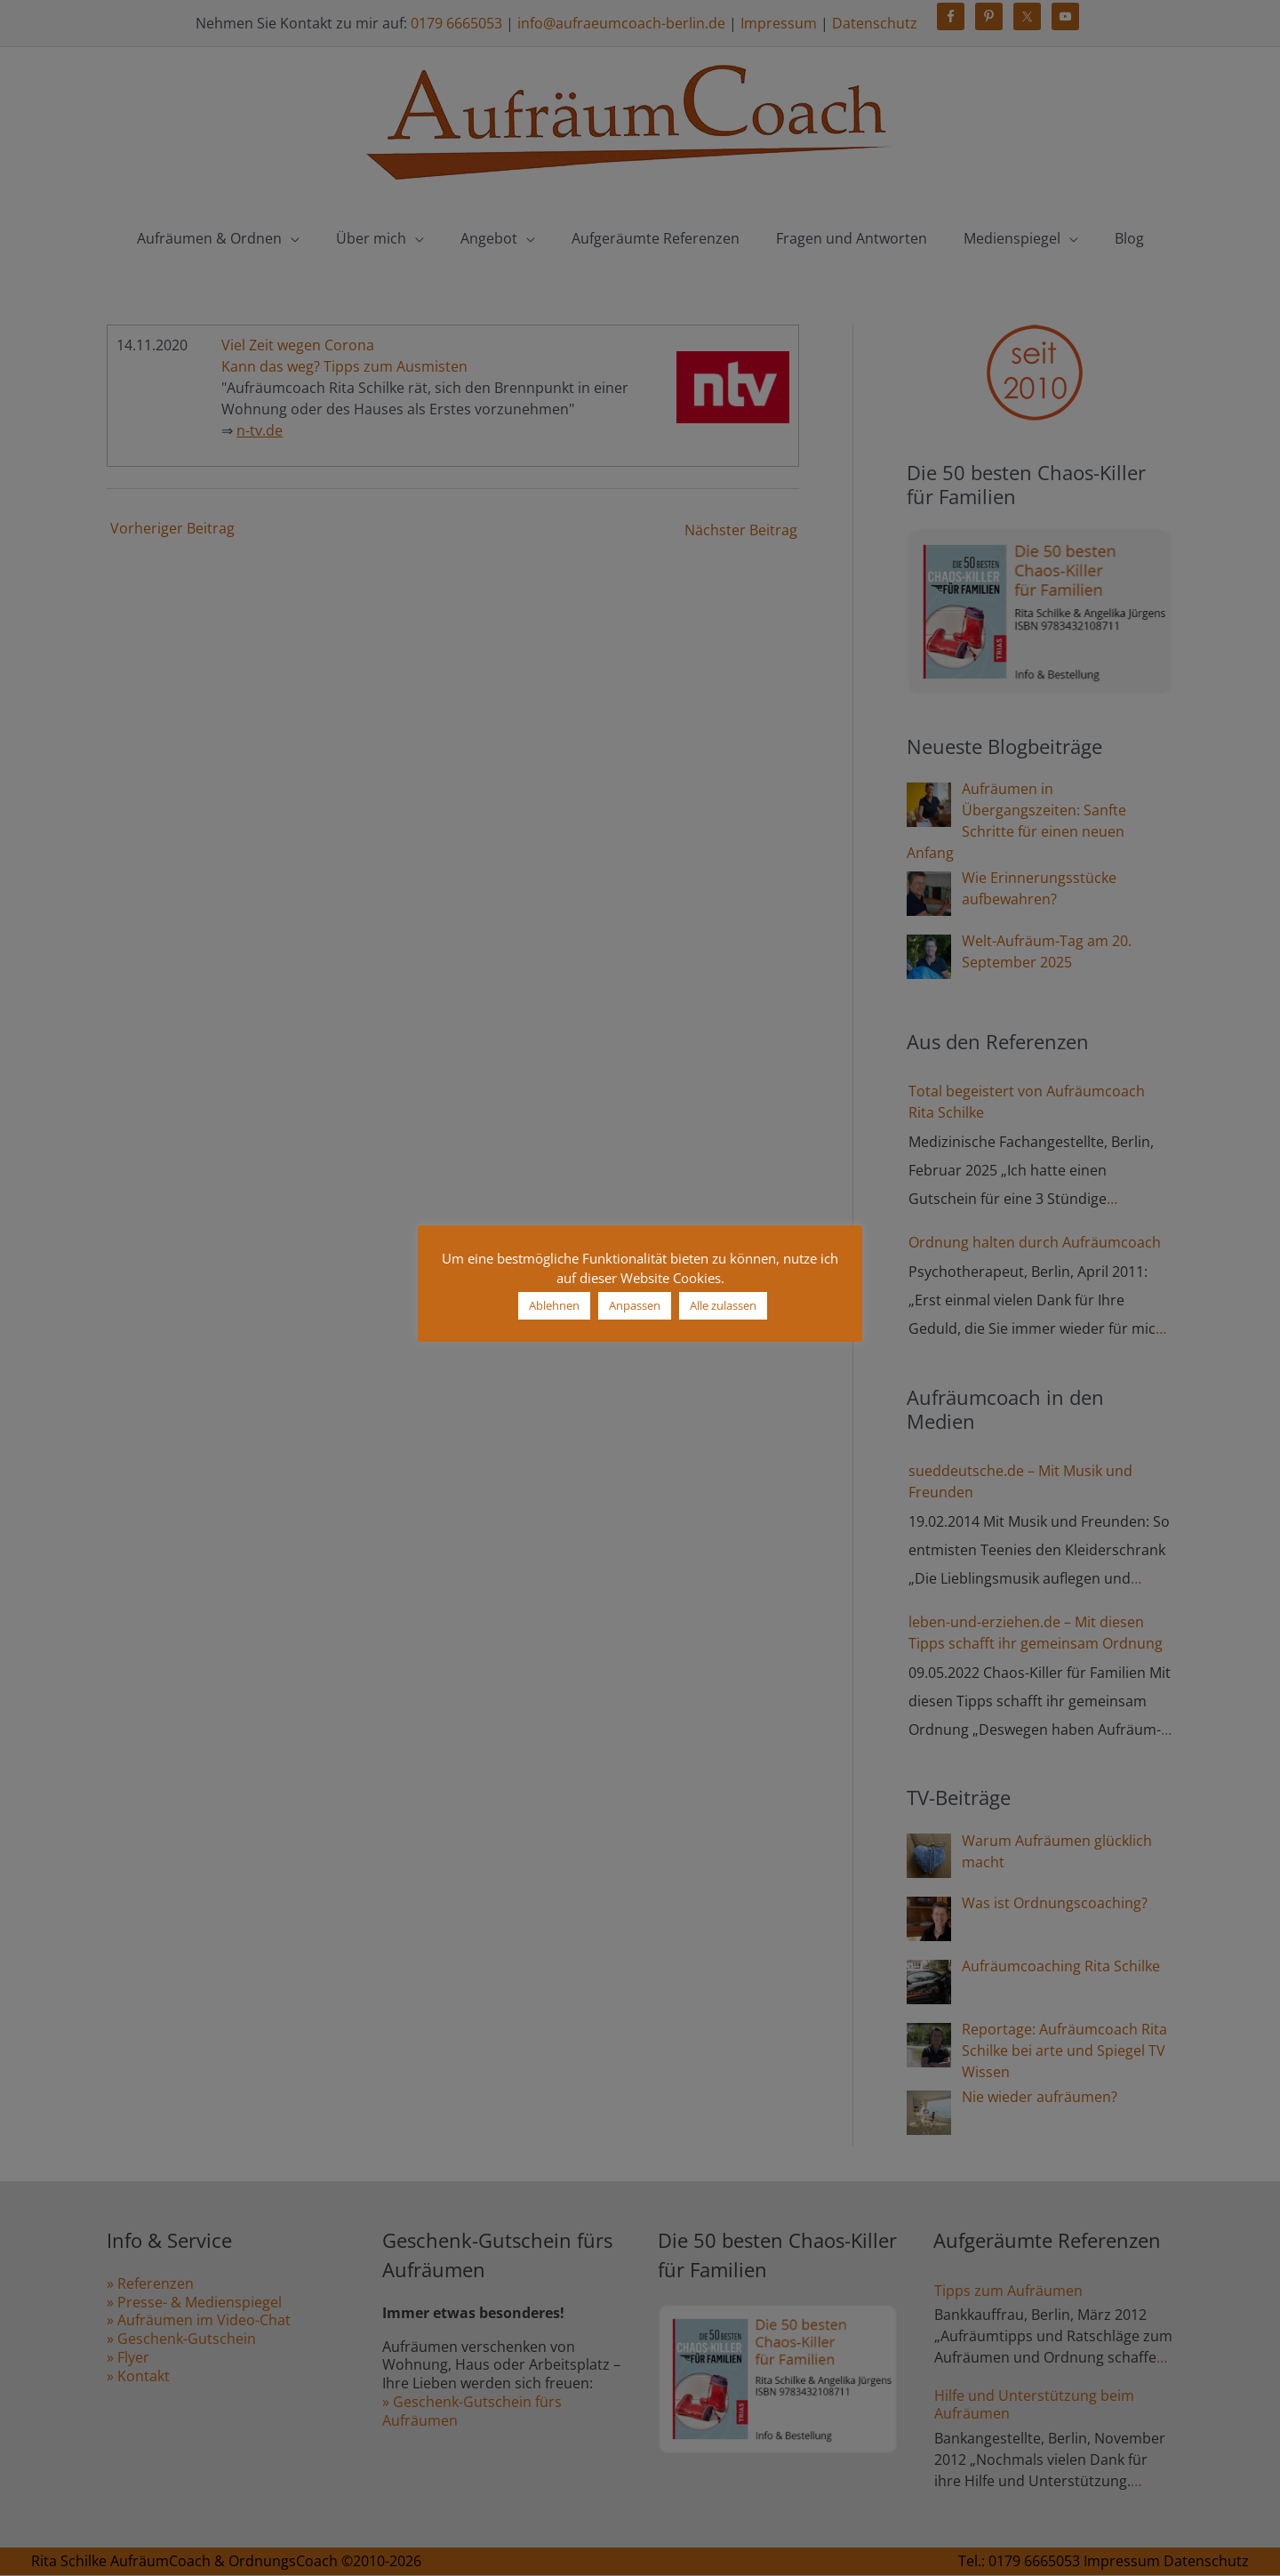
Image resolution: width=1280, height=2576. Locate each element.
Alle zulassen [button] (723, 1305)
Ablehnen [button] (554, 1305)
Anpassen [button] (634, 1305)
